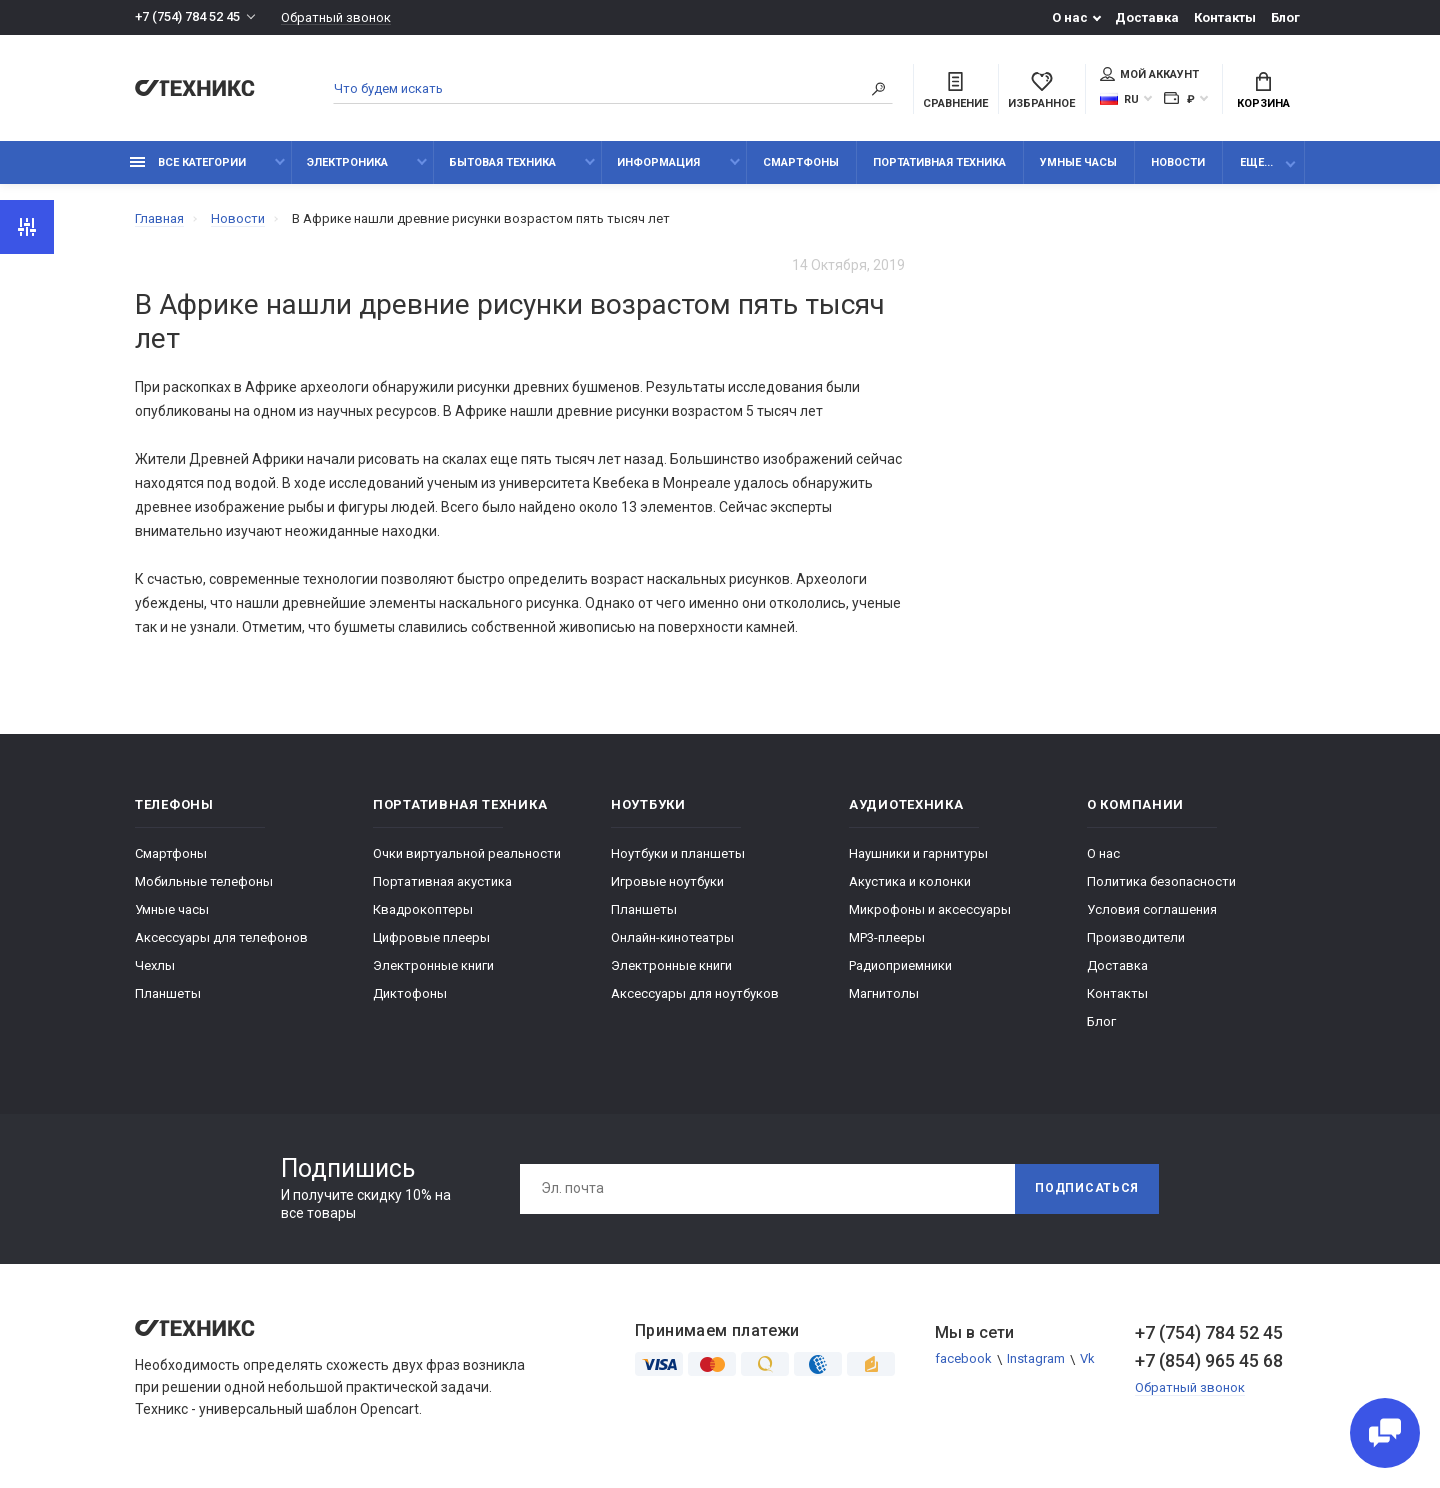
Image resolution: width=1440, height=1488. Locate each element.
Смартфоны (801, 162)
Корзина (1263, 91)
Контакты (1225, 17)
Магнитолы (884, 993)
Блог (1285, 17)
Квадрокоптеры (423, 909)
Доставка (1147, 17)
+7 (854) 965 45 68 (1209, 1360)
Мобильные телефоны (204, 881)
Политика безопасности (1161, 881)
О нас (1070, 17)
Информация (658, 162)
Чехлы (155, 965)
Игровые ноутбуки (667, 881)
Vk (1087, 1359)
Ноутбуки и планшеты (678, 853)
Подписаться (1087, 1189)
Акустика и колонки (910, 881)
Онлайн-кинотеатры (672, 937)
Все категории (188, 162)
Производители (1136, 937)
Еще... (1256, 162)
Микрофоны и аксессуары (930, 909)
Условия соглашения (1152, 909)
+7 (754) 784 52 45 (187, 17)
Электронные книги (433, 965)
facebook (963, 1359)
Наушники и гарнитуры (918, 853)
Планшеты (168, 993)
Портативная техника (939, 162)
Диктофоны (410, 993)
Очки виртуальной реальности (467, 853)
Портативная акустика (442, 881)
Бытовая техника (502, 162)
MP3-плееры (887, 937)
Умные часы (1078, 162)
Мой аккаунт (1149, 74)
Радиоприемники (900, 965)
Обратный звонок (336, 17)
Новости (1178, 162)
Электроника (347, 162)
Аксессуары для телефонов (221, 937)
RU (1119, 99)
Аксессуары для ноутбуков (695, 993)
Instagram (1036, 1359)
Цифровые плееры (431, 937)
